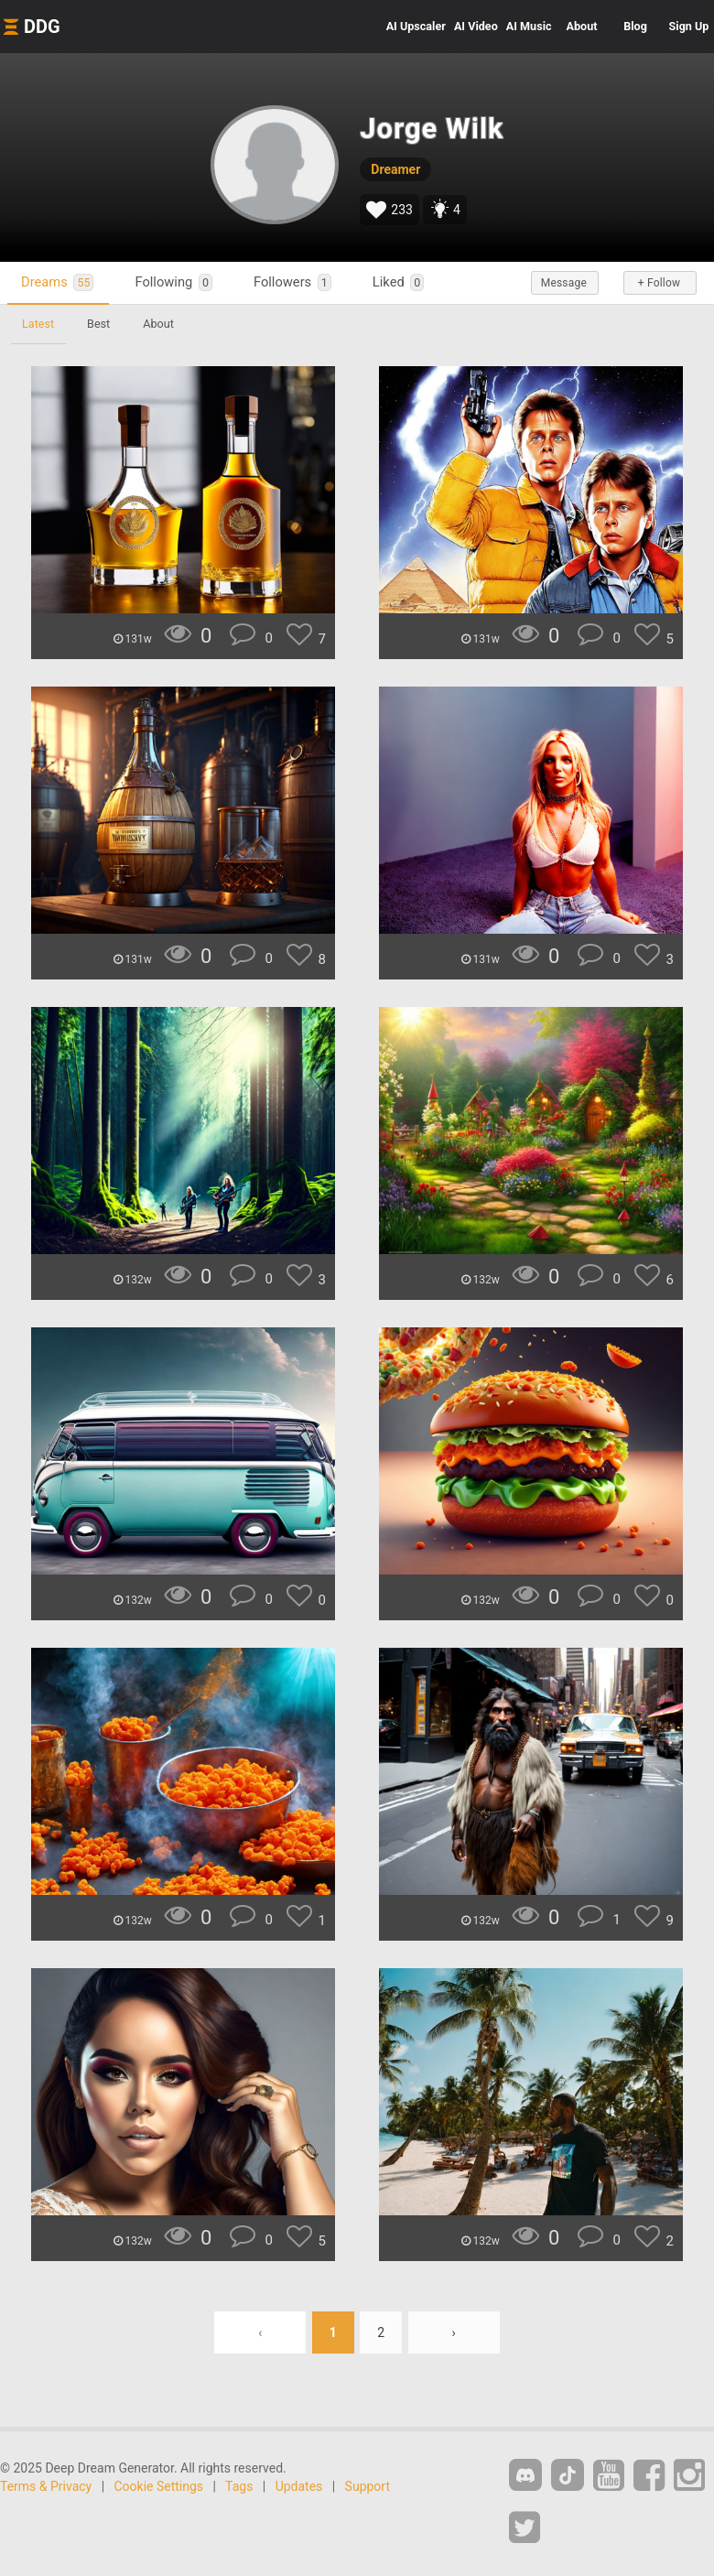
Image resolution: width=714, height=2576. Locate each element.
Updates (299, 2486)
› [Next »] (454, 2332)
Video (476, 26)
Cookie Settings (159, 2486)
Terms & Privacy (46, 2486)
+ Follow (659, 282)
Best (98, 323)
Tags (239, 2486)
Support (367, 2486)
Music (529, 26)
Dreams (57, 282)
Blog (635, 26)
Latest (38, 323)
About (582, 26)
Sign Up (689, 26)
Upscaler (416, 26)
